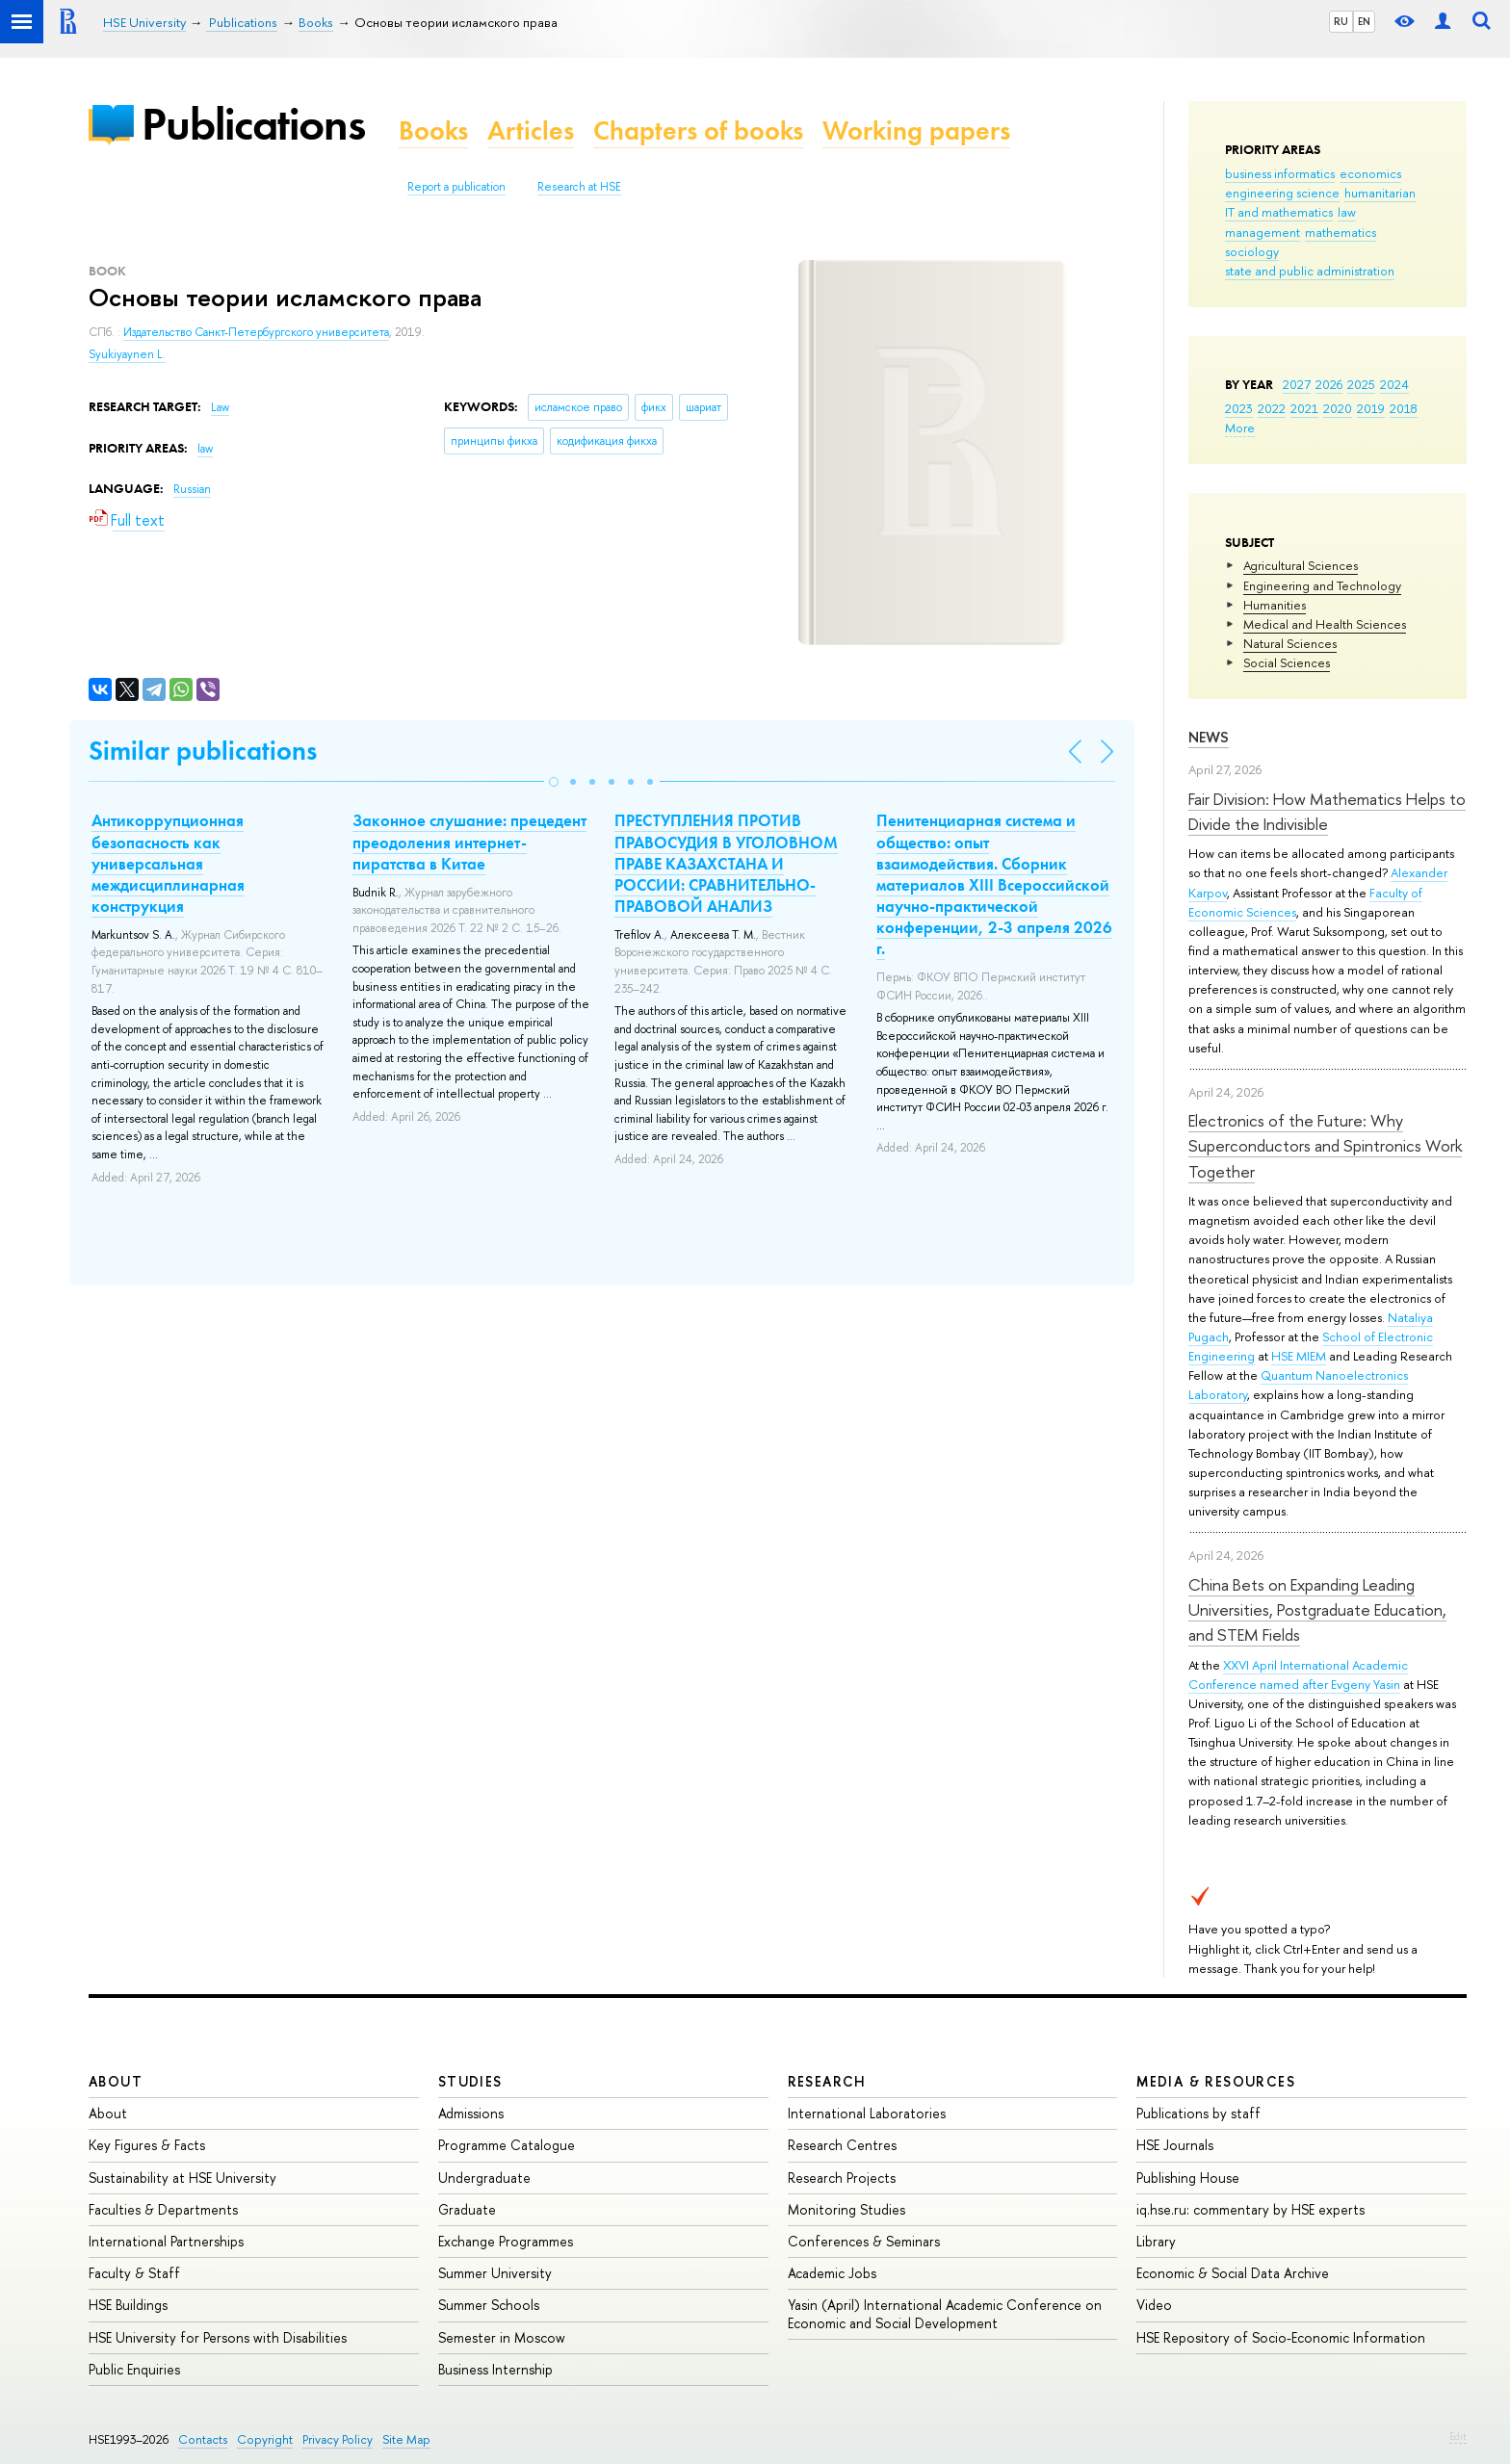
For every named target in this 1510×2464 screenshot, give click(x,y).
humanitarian (1380, 192)
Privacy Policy (337, 2439)
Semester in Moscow (501, 2337)
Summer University (495, 2273)
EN (1364, 21)
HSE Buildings (128, 2304)
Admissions (471, 2113)
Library (1156, 2241)
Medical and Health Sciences (1324, 624)
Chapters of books (698, 130)
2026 (1328, 384)
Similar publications (203, 750)
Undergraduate (484, 2177)
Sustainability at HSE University (182, 2177)
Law (220, 407)
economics (1370, 173)
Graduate (467, 2209)
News (1208, 737)
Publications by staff (1198, 2113)
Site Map (406, 2439)
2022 (1272, 408)
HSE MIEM (1298, 1355)
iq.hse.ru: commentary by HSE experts (1250, 2209)
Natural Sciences (1290, 643)
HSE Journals (1174, 2145)
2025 (1361, 384)
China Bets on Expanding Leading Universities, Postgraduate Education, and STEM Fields (1317, 1610)
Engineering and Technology (1322, 585)
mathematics (1340, 232)
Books (433, 130)
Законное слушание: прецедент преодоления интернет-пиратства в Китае (469, 841)
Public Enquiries (134, 2369)
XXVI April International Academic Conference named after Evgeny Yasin (1298, 1674)
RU (1341, 21)
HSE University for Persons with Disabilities (218, 2337)
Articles (530, 130)
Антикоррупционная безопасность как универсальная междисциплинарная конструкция (168, 863)
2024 (1394, 384)
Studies (470, 2081)
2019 (1371, 408)
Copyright (265, 2439)
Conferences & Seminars (864, 2241)
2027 (1297, 384)
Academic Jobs (832, 2273)
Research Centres (842, 2145)
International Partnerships (166, 2241)
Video (1154, 2304)
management (1262, 232)
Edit (1458, 2436)
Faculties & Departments (163, 2209)
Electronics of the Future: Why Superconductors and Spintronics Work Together (1325, 1145)
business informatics (1280, 173)
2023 (1239, 408)
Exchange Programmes (505, 2241)
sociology (1252, 251)
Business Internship (495, 2369)
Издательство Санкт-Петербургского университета (256, 332)
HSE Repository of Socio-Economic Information (1280, 2337)
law (1347, 211)
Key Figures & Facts (147, 2145)
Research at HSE (579, 187)
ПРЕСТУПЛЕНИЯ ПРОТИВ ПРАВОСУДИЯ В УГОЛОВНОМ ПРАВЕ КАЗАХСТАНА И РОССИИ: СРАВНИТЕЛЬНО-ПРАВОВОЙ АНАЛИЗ (726, 863)
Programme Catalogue (506, 2145)
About (116, 2081)
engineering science (1282, 192)
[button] (553, 781)
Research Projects (842, 2177)
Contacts (202, 2439)
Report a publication (456, 187)
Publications (253, 123)
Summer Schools (488, 2304)
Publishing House (1187, 2177)
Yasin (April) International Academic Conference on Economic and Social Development (945, 2313)
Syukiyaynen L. (127, 354)
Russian (192, 489)
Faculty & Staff (134, 2273)
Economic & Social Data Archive (1232, 2273)
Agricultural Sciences (1300, 565)
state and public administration (1309, 270)
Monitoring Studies (846, 2209)
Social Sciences (1286, 662)
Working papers (916, 130)
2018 (1404, 408)
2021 (1304, 408)
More (1240, 427)
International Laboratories (867, 2113)
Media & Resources (1215, 2081)
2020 (1337, 408)
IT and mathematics (1279, 211)
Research (827, 2081)
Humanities (1274, 604)
